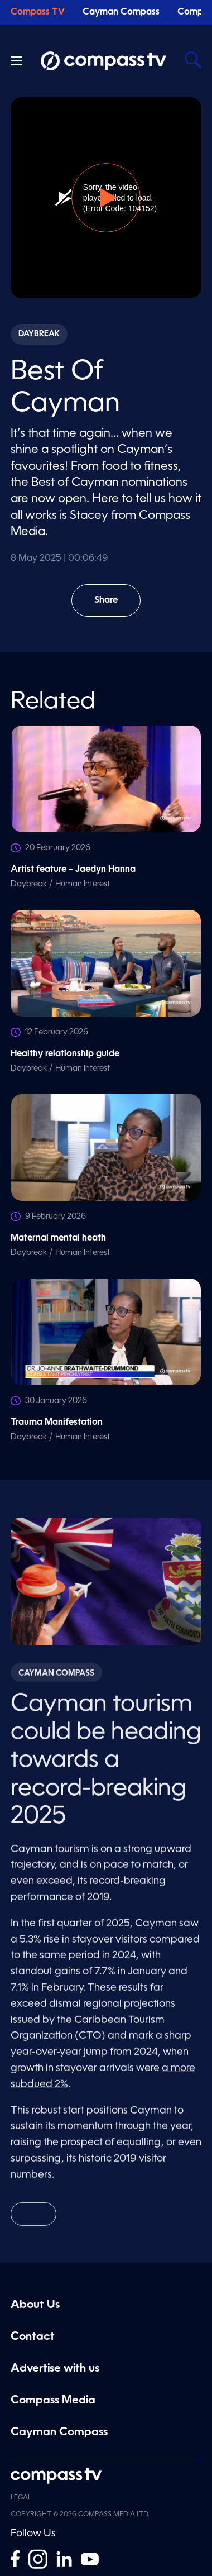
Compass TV (38, 12)
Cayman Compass (121, 12)
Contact (33, 2337)
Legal (21, 2497)
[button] (106, 197)
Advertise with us (55, 2368)
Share (114, 606)
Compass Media (53, 2400)
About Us (35, 2305)
